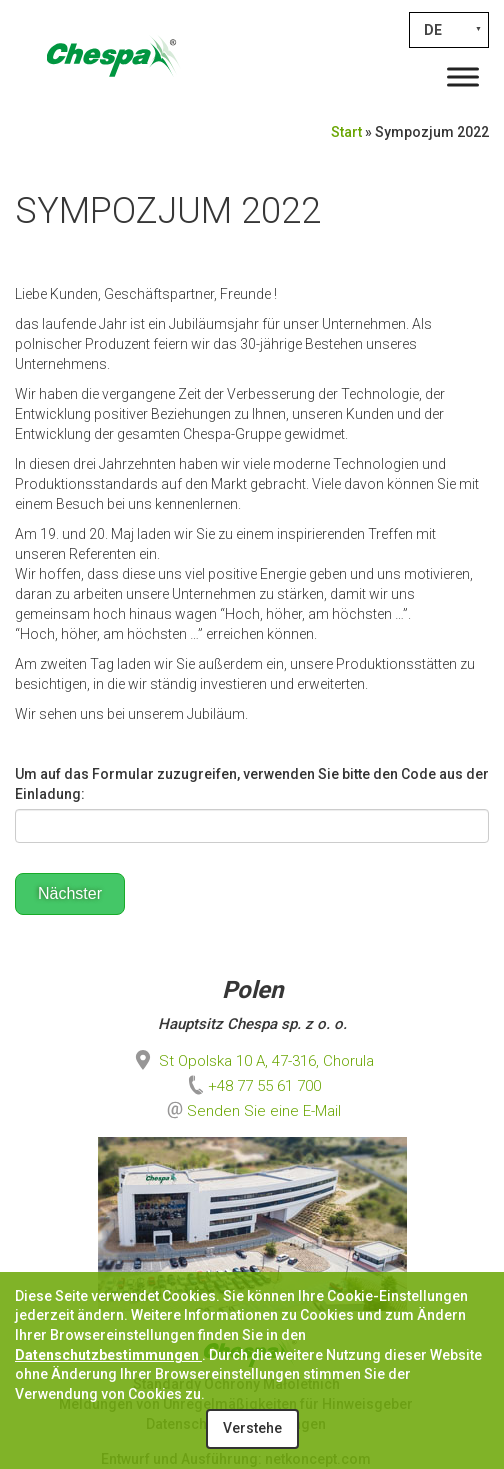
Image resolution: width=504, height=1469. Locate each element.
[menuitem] (449, 30)
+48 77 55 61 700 (252, 1086)
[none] (449, 30)
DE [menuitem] (433, 30)
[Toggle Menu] (463, 76)
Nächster (70, 893)
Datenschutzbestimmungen (108, 1355)
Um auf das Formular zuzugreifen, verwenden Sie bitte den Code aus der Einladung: (252, 784)
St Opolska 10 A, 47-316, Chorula (252, 1061)
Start (346, 132)
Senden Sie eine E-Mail (264, 1111)
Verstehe (252, 1428)
